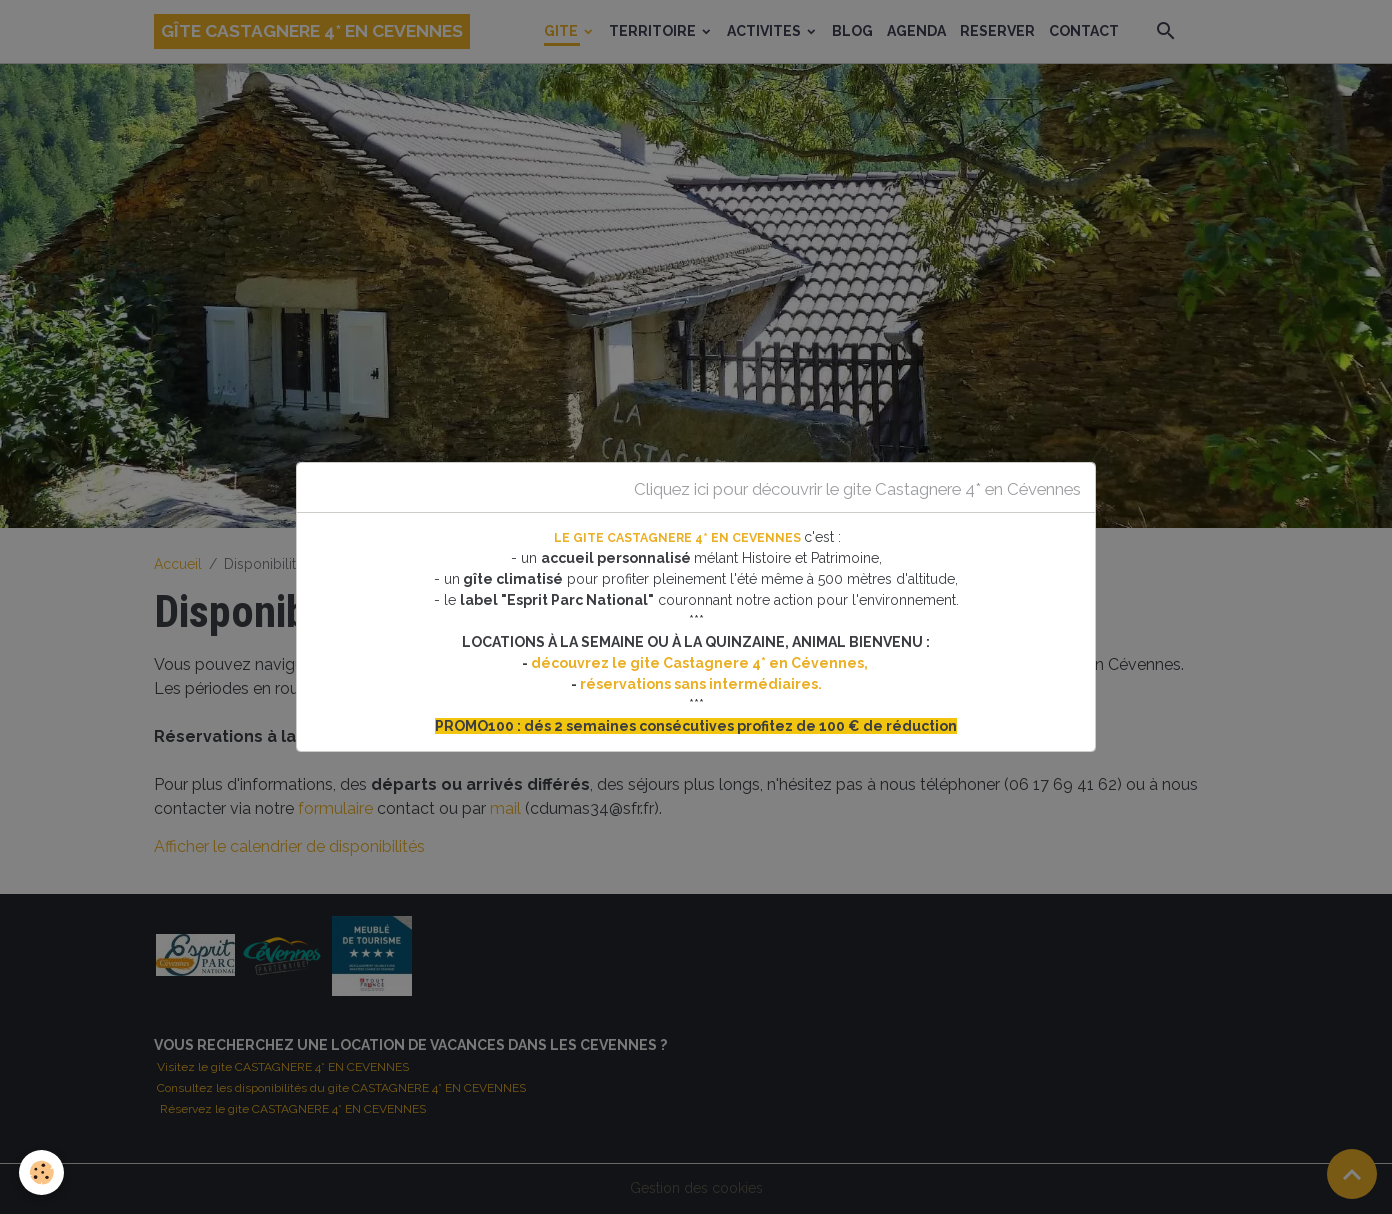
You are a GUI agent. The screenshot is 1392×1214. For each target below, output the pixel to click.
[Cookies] (42, 1172)
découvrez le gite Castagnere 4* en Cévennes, (701, 663)
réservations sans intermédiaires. (701, 684)
